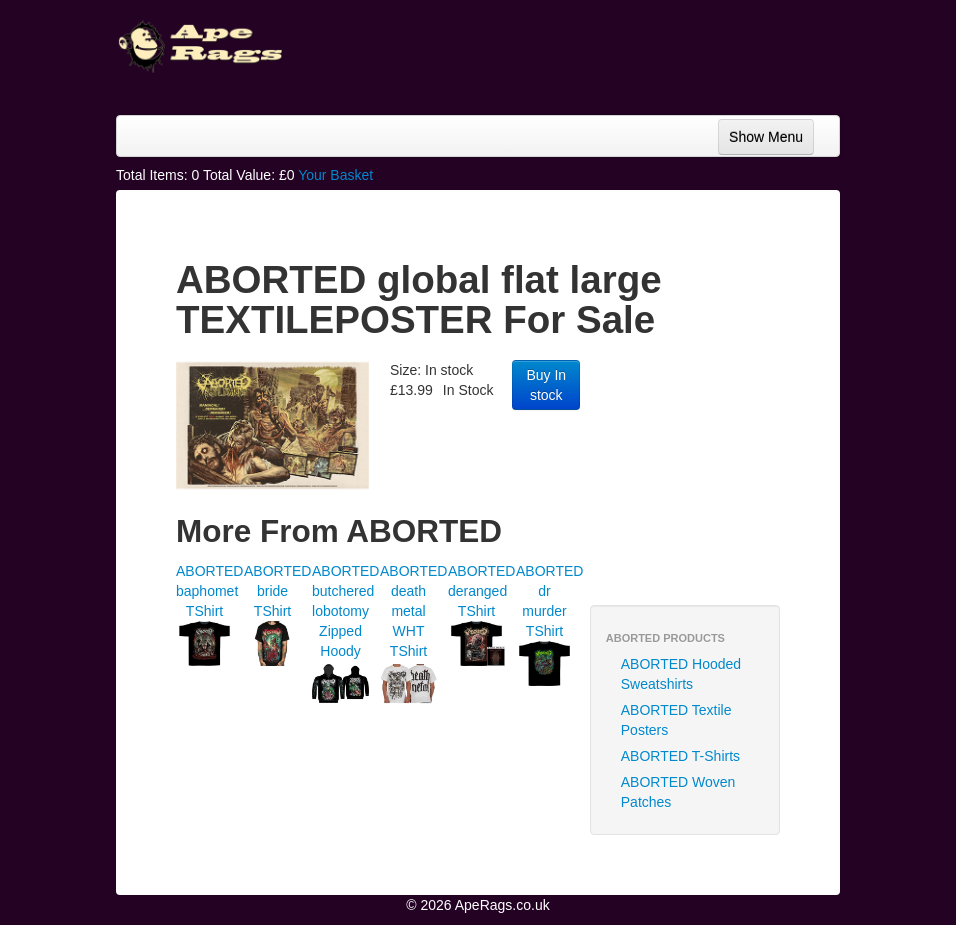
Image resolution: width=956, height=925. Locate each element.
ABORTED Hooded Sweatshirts (681, 674)
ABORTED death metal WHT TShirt (413, 611)
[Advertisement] (735, 475)
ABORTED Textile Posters (676, 720)
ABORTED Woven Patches (678, 792)
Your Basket (335, 175)
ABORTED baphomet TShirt (209, 591)
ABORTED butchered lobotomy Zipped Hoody (345, 611)
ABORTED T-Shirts (680, 756)
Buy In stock (546, 385)
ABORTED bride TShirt (277, 591)
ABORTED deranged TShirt (481, 591)
